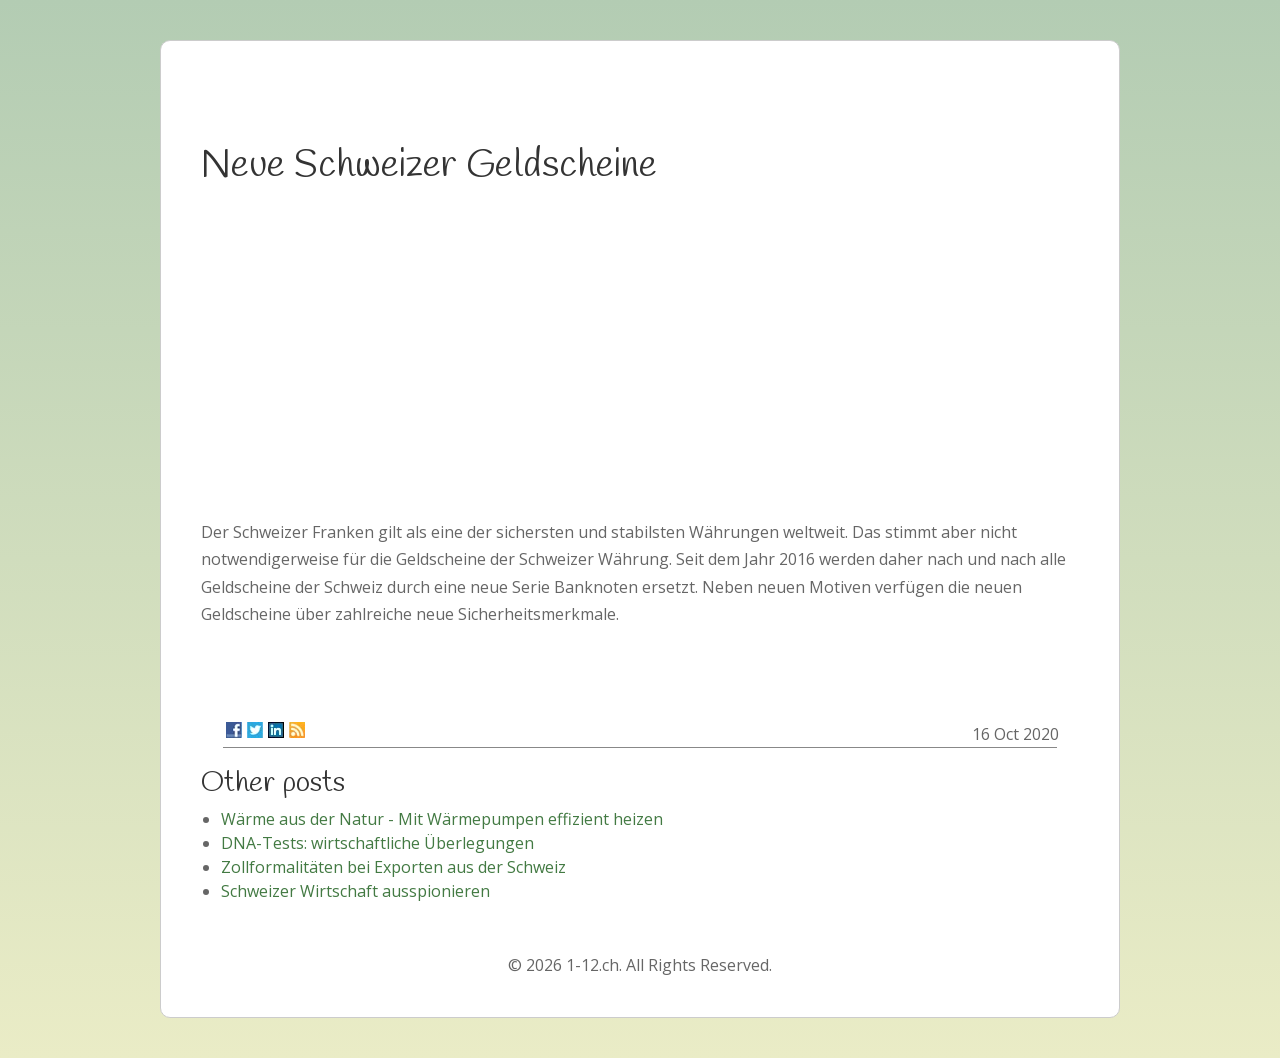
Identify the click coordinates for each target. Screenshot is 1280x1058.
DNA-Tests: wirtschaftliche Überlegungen (377, 843)
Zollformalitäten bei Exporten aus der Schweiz (393, 867)
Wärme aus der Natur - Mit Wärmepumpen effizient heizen (442, 819)
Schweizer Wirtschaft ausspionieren (355, 891)
